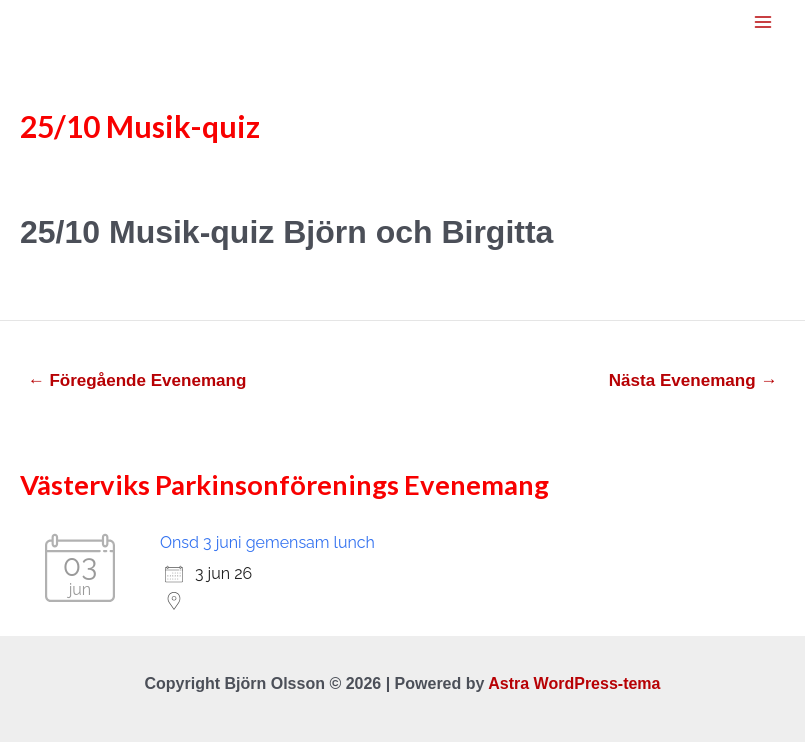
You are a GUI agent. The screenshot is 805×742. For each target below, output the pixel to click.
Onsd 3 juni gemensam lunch (267, 542)
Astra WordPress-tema (574, 683)
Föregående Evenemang (137, 380)
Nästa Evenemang (693, 380)
